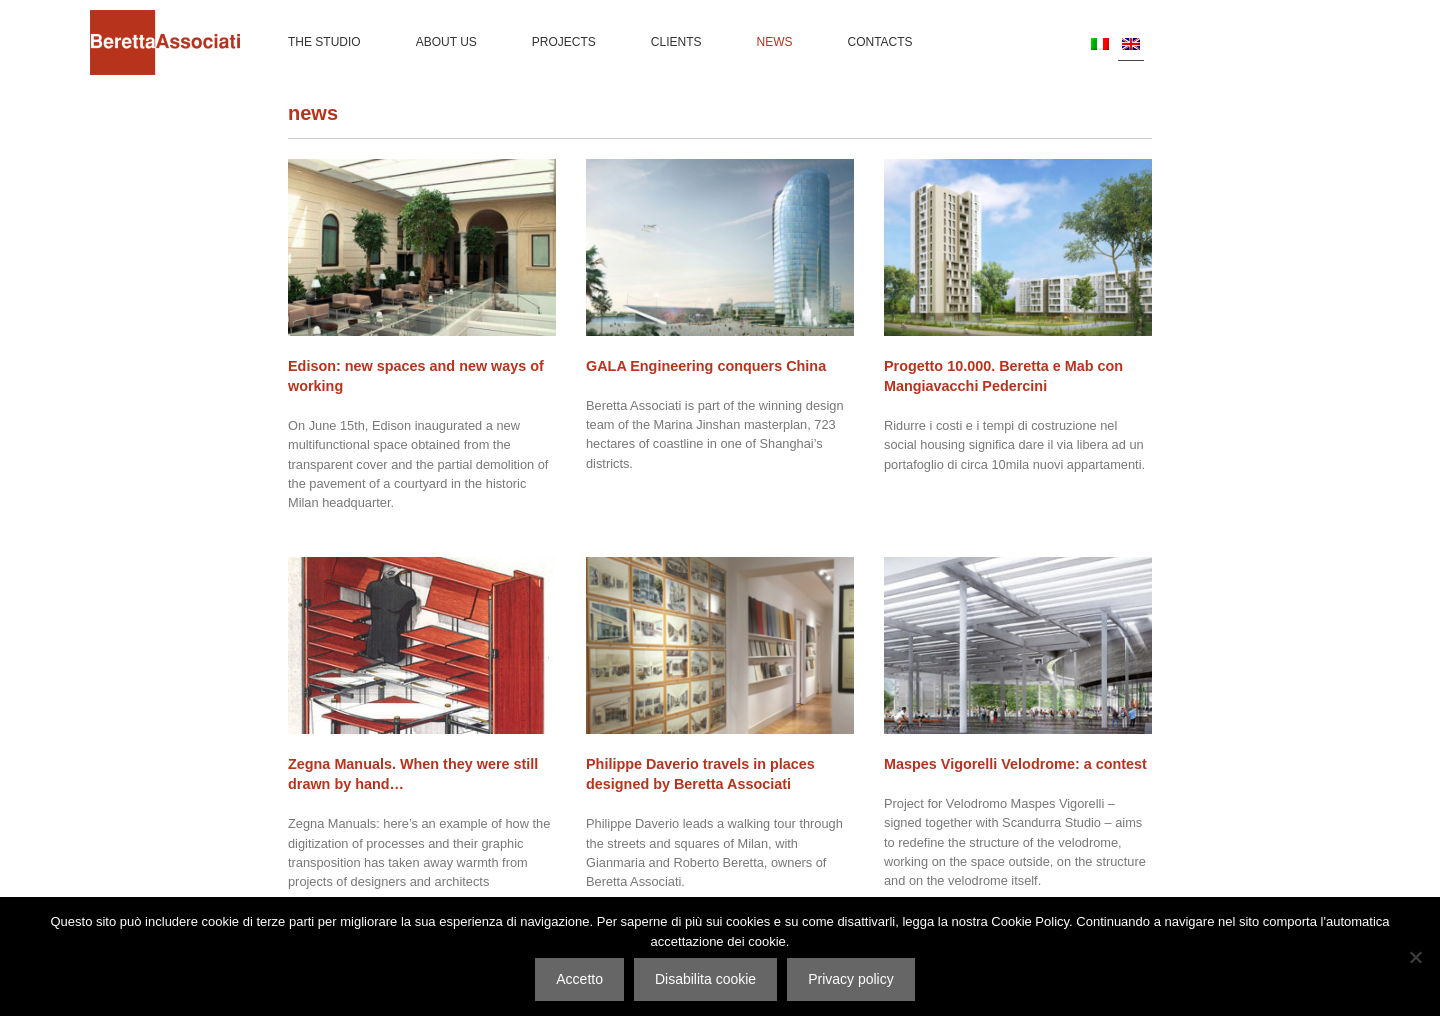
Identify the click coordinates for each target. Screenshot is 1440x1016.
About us (446, 42)
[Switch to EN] (1131, 43)
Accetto (579, 979)
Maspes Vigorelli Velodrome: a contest (1015, 764)
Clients (676, 42)
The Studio (324, 42)
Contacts (880, 42)
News (775, 42)
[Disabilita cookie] (1415, 957)
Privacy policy (851, 979)
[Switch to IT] (1100, 43)
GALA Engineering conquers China (706, 366)
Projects (564, 42)
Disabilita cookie (705, 979)
